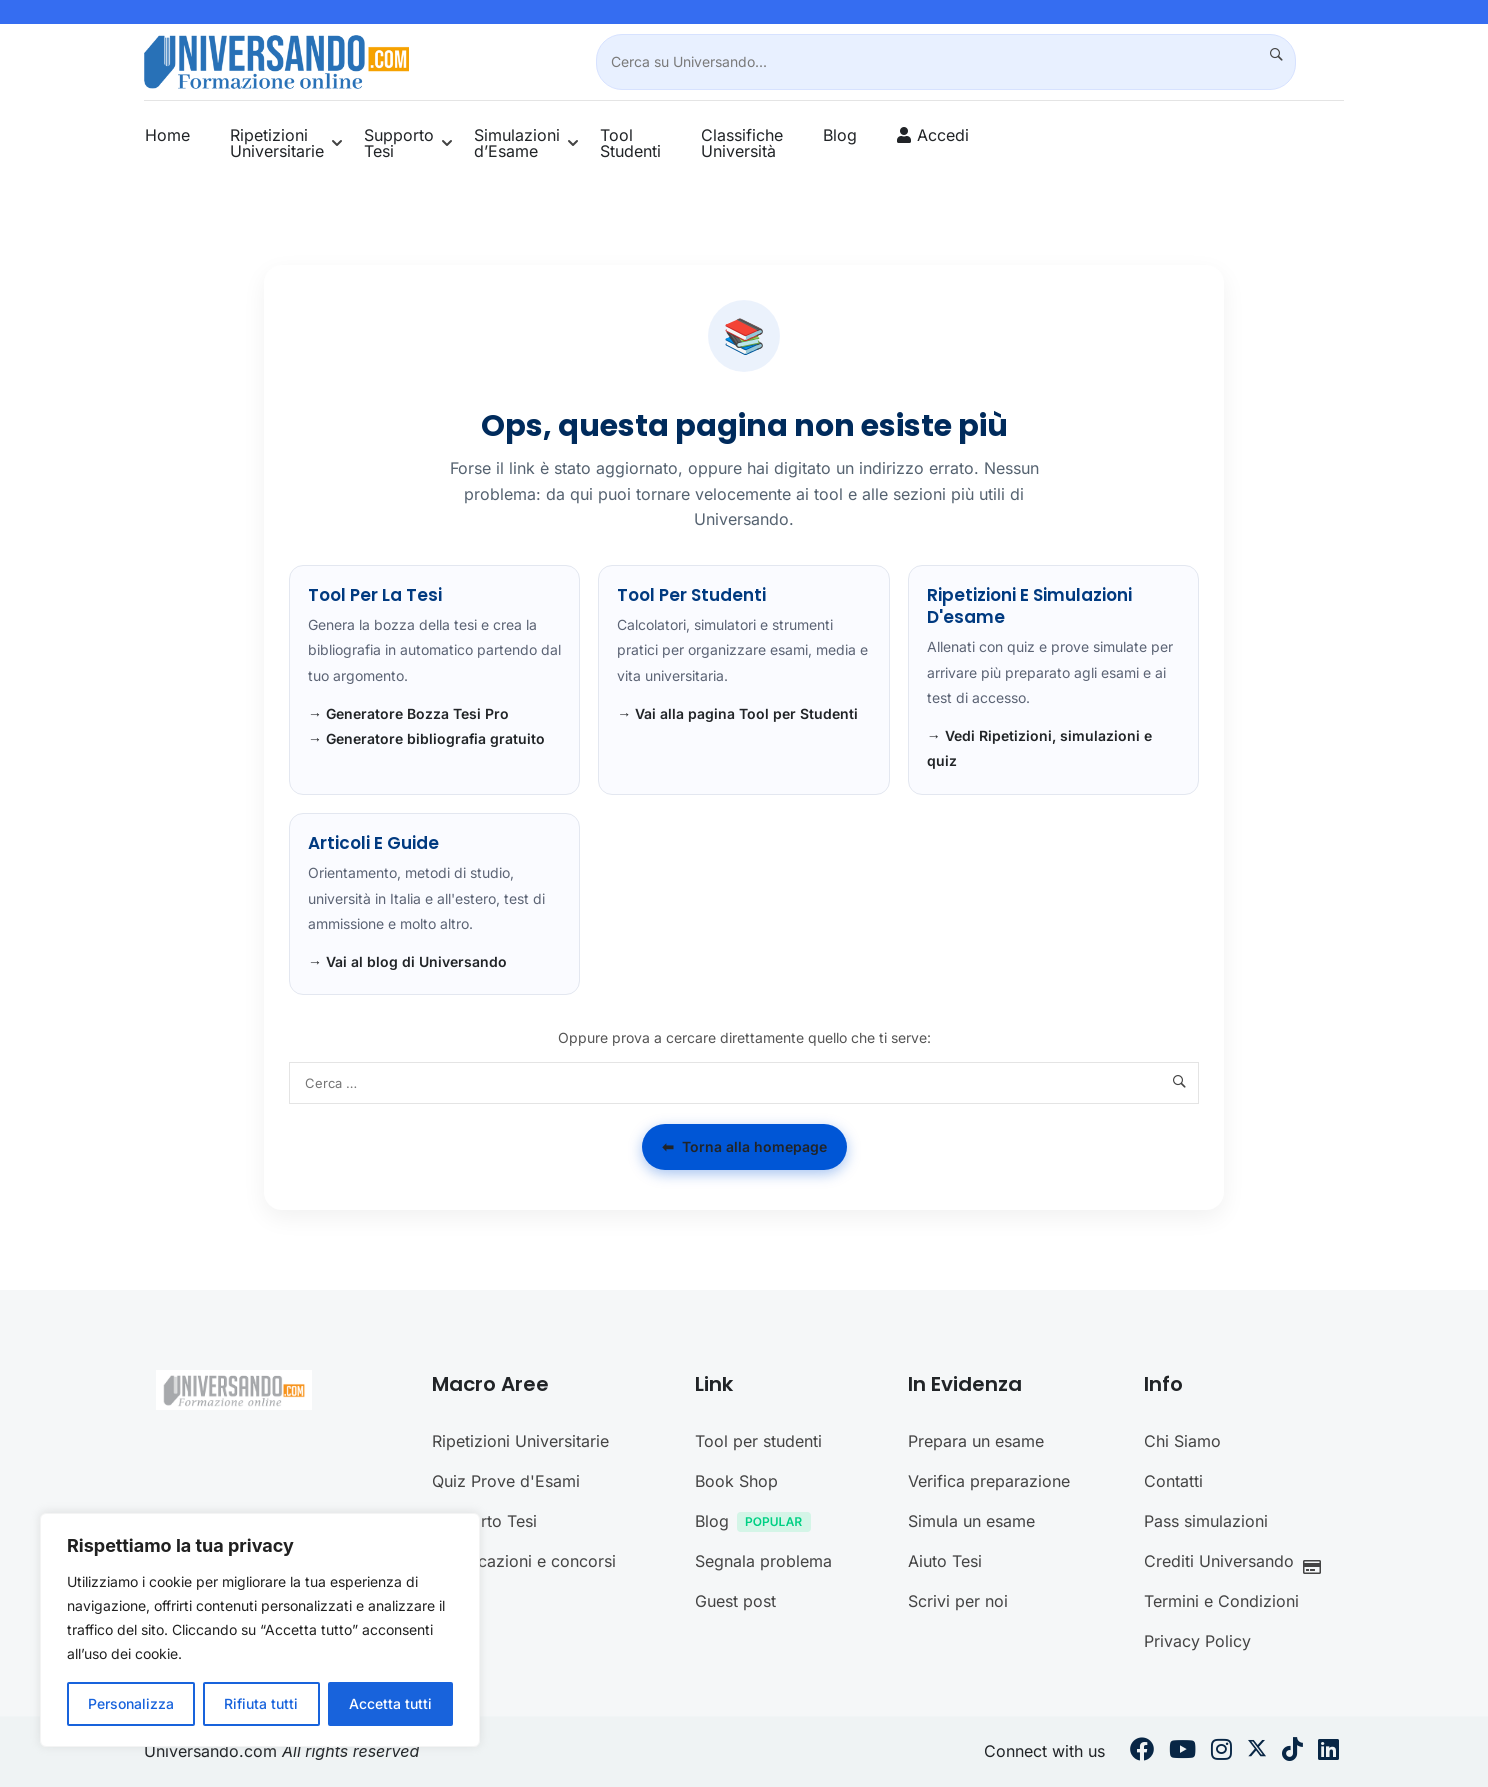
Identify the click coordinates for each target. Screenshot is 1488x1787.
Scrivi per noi (958, 1601)
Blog (840, 135)
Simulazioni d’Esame (517, 143)
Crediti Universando (1238, 1563)
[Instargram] (1221, 1752)
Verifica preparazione (989, 1481)
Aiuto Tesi (945, 1561)
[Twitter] (1257, 1752)
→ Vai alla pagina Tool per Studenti (737, 713)
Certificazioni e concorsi (524, 1561)
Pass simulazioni (1206, 1521)
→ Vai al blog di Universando (407, 961)
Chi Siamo (1182, 1441)
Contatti (1173, 1481)
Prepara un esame (976, 1441)
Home (167, 135)
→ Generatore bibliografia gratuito (426, 738)
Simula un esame (971, 1521)
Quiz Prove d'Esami (506, 1481)
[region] (260, 1630)
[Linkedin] (1328, 1752)
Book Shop (736, 1481)
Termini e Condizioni (1221, 1601)
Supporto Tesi (399, 143)
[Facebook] (1142, 1752)
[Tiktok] (1292, 1752)
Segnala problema (763, 1561)
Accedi (943, 135)
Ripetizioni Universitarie (277, 143)
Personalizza (131, 1703)
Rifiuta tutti (261, 1703)
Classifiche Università (742, 143)
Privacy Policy (1197, 1641)
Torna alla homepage (744, 1147)
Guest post (735, 1601)
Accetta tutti (390, 1703)
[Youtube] (1182, 1752)
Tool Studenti (630, 143)
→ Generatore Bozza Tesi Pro (408, 713)
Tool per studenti (758, 1441)
